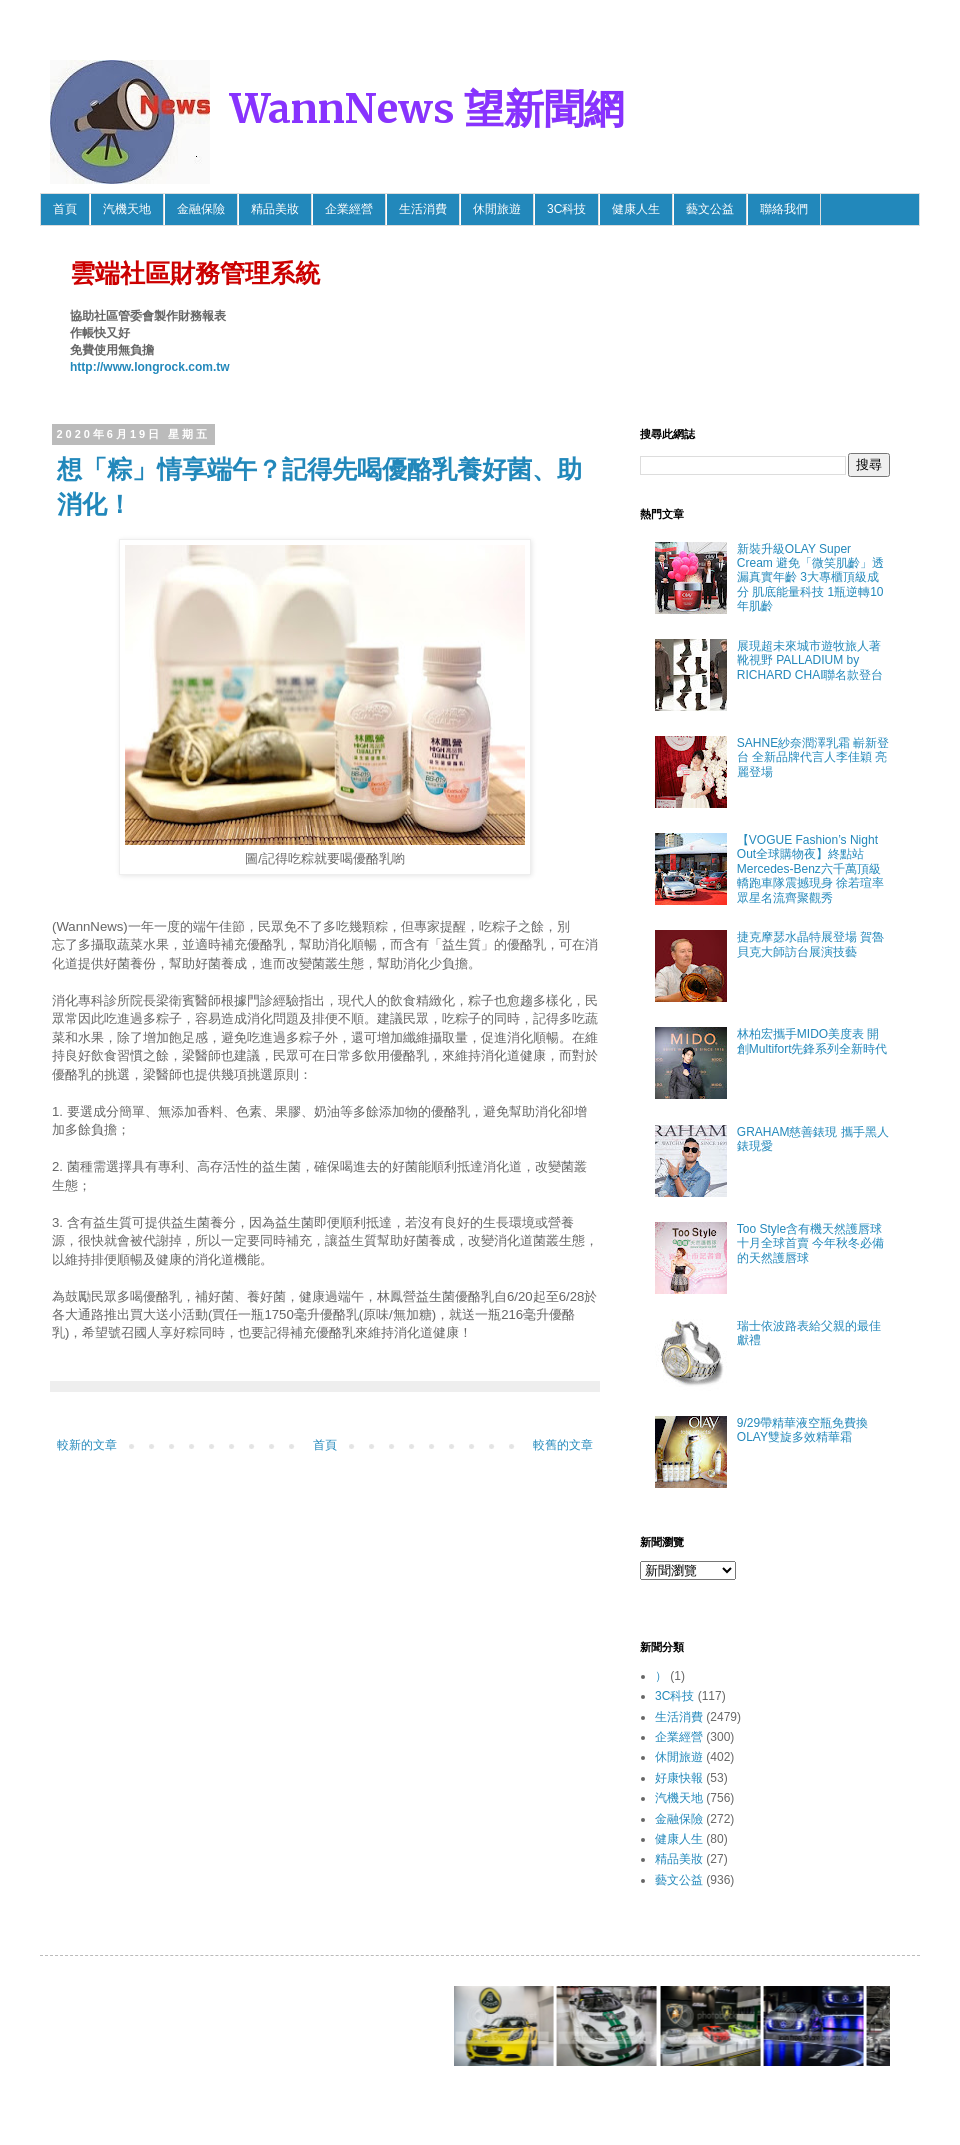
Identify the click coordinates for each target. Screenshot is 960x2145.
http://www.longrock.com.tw (150, 367)
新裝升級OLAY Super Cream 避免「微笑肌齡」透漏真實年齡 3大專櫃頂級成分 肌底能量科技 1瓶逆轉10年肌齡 (810, 578)
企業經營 (349, 209)
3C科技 (566, 209)
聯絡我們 (784, 209)
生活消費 (423, 209)
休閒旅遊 (497, 209)
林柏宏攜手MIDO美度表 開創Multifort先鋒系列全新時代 (812, 1041)
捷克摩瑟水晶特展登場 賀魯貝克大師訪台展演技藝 (810, 944)
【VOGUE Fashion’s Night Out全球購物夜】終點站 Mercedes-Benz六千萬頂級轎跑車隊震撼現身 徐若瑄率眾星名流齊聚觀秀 (810, 869)
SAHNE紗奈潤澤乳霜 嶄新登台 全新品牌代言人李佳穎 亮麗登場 (813, 757)
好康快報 (679, 1778)
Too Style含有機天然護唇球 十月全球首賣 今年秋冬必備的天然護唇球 (810, 1243)
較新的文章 (87, 1445)
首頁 (65, 209)
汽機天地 (127, 209)
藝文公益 (710, 209)
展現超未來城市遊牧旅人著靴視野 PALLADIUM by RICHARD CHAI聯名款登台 (810, 660)
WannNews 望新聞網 (427, 109)
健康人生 (636, 209)
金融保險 (201, 209)
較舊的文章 (563, 1445)
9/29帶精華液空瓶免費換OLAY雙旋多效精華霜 (802, 1430)
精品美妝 (275, 209)
